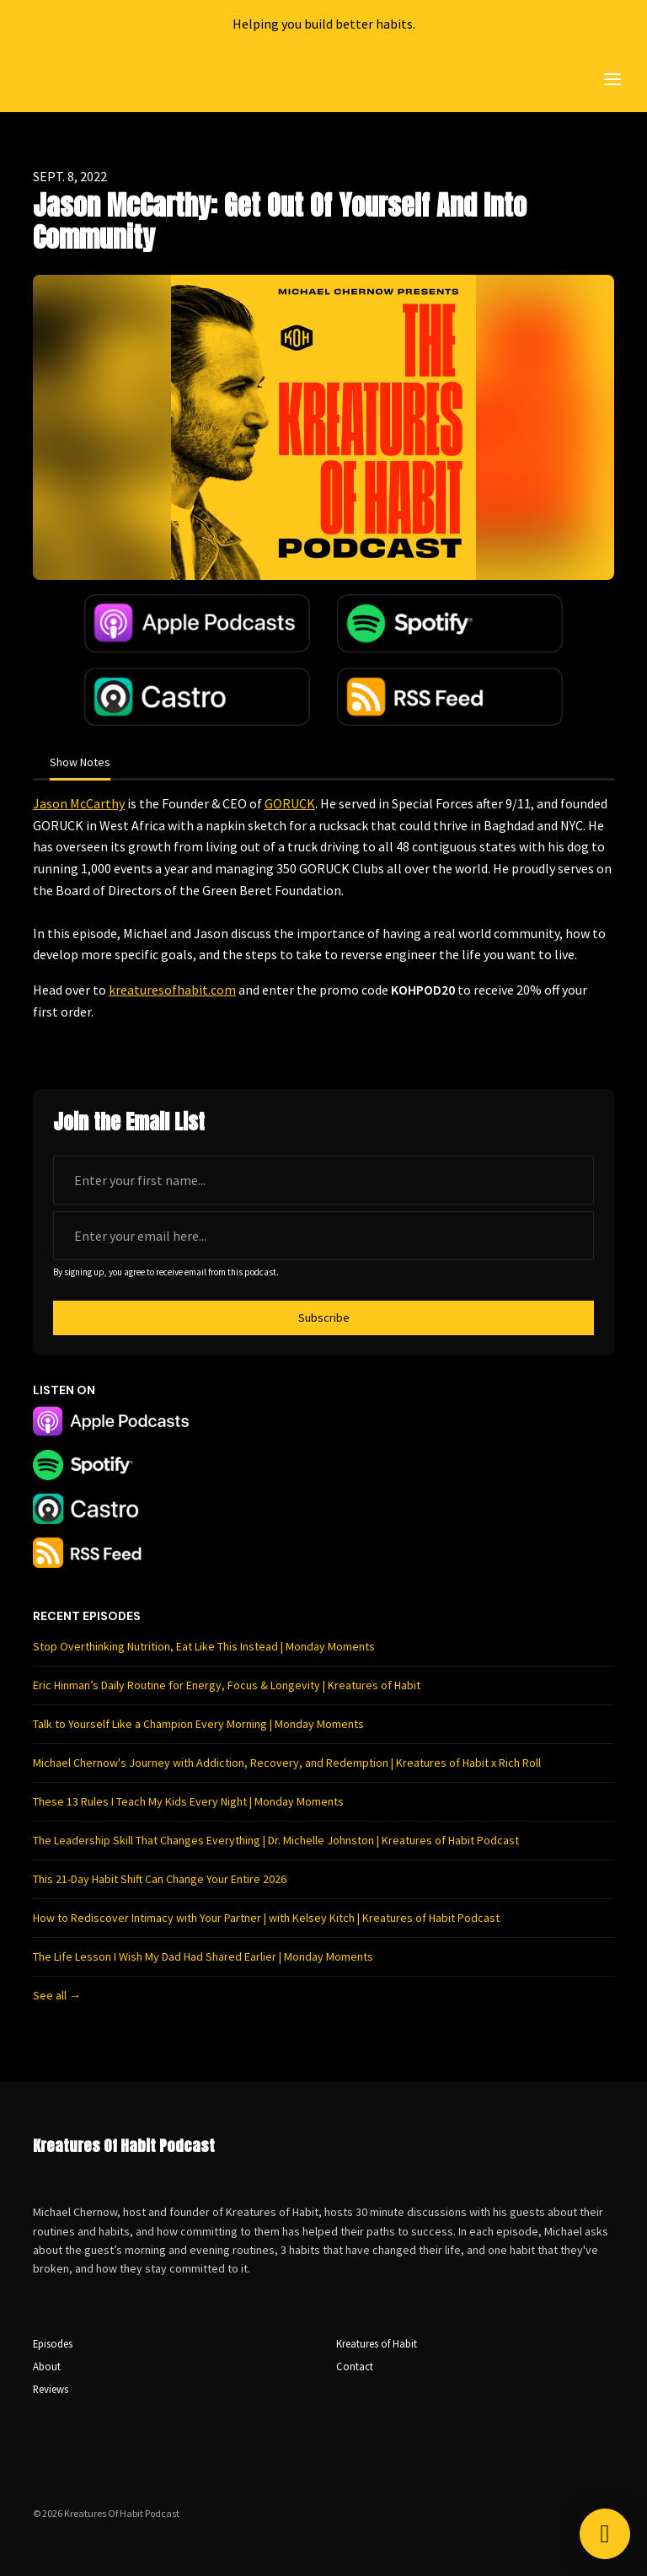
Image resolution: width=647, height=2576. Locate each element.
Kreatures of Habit (376, 2343)
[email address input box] (323, 1235)
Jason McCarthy (79, 803)
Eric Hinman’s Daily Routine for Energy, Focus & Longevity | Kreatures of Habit (226, 1685)
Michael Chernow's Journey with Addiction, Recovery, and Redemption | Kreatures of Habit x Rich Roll (287, 1762)
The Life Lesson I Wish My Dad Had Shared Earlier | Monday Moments (203, 1956)
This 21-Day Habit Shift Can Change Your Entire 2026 (159, 1878)
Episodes (52, 2343)
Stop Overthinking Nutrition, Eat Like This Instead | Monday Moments (204, 1646)
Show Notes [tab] (80, 762)
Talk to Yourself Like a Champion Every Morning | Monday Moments (198, 1723)
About (47, 2366)
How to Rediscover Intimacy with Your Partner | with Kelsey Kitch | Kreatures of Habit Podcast (266, 1917)
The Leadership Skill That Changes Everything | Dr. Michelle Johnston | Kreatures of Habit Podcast (276, 1840)
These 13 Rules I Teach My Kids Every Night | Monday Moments (188, 1801)
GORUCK (290, 803)
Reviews (50, 2389)
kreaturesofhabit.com (172, 989)
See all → (57, 1995)
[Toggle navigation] (612, 80)
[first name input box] (323, 1180)
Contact (354, 2366)
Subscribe (324, 1317)
